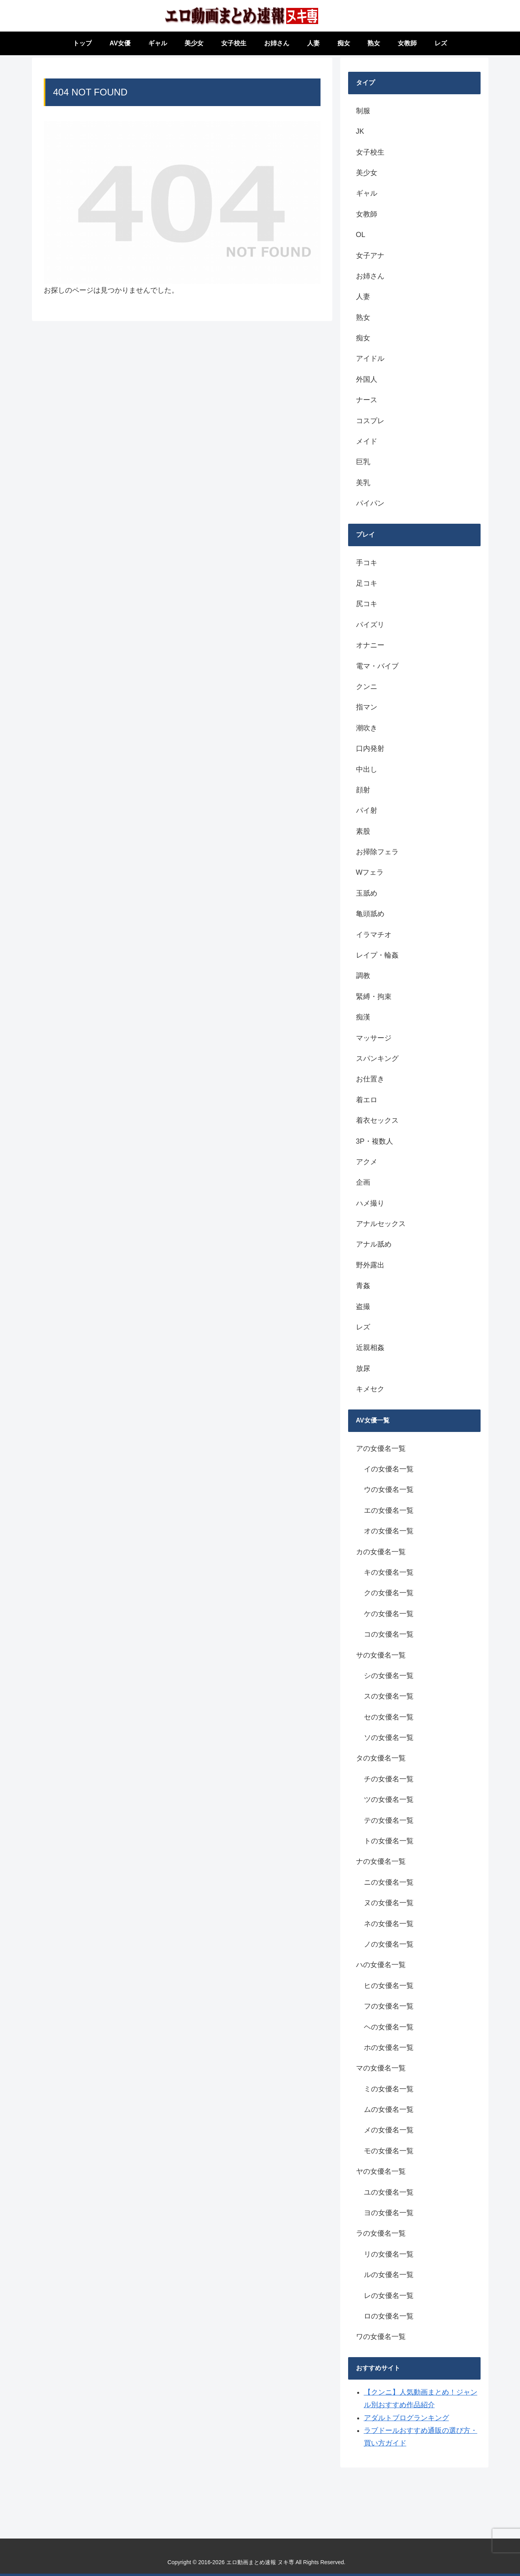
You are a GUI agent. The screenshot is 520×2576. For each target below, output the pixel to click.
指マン (366, 707)
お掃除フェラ (377, 852)
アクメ (366, 1162)
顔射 (363, 790)
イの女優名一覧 (389, 1469)
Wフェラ (370, 872)
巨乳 (363, 462)
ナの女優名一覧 (381, 1861)
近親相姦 (370, 1347)
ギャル (366, 193)
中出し (366, 769)
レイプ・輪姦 (377, 955)
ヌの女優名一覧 (389, 1903)
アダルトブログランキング (406, 2418)
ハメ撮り (370, 1203)
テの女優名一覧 (389, 1820)
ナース (366, 400)
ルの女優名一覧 (389, 2275)
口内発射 (370, 748)
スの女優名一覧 (389, 1696)
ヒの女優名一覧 (389, 1986)
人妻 (363, 297)
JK (360, 131)
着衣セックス (377, 1120)
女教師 (366, 214)
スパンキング (377, 1058)
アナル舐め (373, 1244)
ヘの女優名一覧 (389, 2027)
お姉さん (370, 276)
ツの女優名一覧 (389, 1799)
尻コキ (366, 604)
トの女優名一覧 (389, 1841)
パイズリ (370, 625)
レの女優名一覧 (389, 2296)
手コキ (366, 563)
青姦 (363, 1286)
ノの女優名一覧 (389, 1944)
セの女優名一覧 (389, 1717)
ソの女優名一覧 (389, 1738)
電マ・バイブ (377, 666)
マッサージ (373, 1038)
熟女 (363, 317)
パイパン (370, 503)
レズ (363, 1327)
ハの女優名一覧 (381, 1965)
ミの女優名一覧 (389, 2089)
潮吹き (366, 728)
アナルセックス (381, 1224)
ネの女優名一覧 (389, 1924)
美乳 (363, 483)
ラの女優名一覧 (381, 2233)
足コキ (366, 583)
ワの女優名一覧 (381, 2337)
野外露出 (370, 1265)
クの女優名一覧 (389, 1593)
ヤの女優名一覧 (381, 2171)
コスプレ (370, 421)
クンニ (366, 687)
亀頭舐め (370, 914)
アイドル (370, 358)
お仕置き (370, 1079)
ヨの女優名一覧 (389, 2213)
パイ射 (366, 810)
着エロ (366, 1100)
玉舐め (366, 893)
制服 (363, 111)
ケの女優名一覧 (389, 1614)
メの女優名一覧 (389, 2130)
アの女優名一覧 (381, 1448)
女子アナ (370, 255)
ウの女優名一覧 (389, 1489)
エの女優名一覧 (389, 1510)
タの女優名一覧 (381, 1758)
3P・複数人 (374, 1141)
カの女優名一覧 (381, 1552)
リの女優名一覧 (389, 2254)
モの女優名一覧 (389, 2151)
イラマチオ (373, 935)
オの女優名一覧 (389, 1531)
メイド (366, 441)
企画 (363, 1182)
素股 (363, 831)
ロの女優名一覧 (389, 2316)
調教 (363, 976)
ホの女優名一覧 (389, 2047)
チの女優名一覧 (389, 1779)
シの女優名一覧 (389, 1676)
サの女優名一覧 (381, 1655)
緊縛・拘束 (373, 997)
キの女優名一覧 (389, 1572)
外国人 (366, 379)
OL (360, 235)
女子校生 (370, 152)
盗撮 (363, 1306)
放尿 (363, 1368)
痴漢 (363, 1017)
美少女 (366, 173)
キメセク (370, 1389)
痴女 (363, 338)
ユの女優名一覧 (389, 2192)
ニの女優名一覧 (389, 1882)
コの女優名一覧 (389, 1634)
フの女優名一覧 (389, 2006)
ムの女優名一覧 (389, 2109)
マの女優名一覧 (381, 2068)
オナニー (370, 645)
